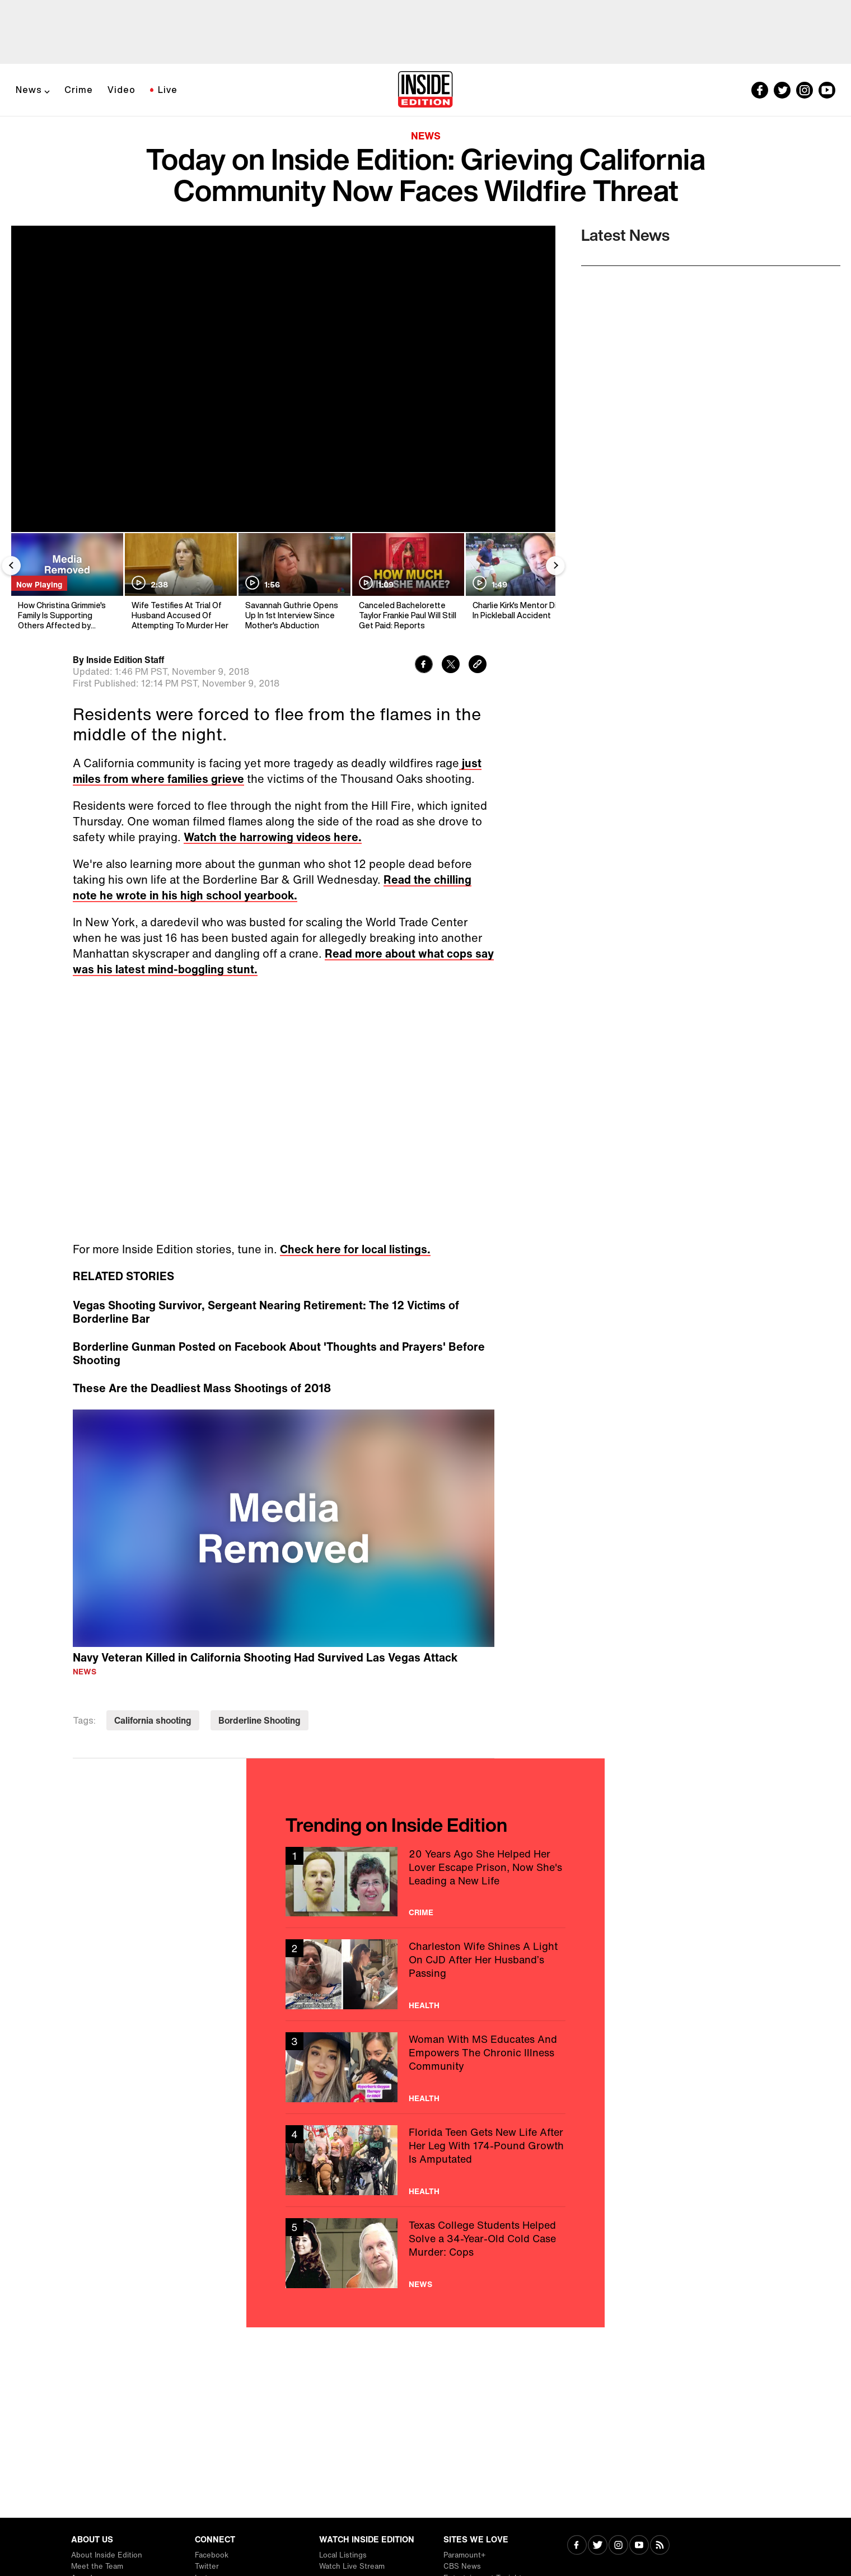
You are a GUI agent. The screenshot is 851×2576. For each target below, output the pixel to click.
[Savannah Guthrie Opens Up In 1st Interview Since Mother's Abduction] (293, 582)
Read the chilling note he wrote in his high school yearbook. (272, 887)
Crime (78, 89)
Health (424, 2005)
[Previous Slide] (11, 565)
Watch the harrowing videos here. (273, 837)
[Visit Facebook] (577, 2546)
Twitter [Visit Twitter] (207, 2566)
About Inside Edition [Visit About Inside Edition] (106, 2555)
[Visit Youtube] (639, 2546)
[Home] (425, 90)
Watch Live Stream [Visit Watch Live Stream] (352, 2566)
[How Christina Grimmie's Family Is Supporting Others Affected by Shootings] (66, 582)
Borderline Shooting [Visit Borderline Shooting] (259, 1720)
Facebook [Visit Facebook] (211, 2555)
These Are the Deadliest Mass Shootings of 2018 (202, 1388)
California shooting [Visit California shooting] (152, 1720)
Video (121, 89)
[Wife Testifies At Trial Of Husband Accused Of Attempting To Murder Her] (180, 582)
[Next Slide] (555, 565)
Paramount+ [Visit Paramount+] (464, 2555)
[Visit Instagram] (618, 2546)
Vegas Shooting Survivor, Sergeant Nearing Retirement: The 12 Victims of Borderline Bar (266, 1312)
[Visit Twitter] (597, 2546)
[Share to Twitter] (451, 665)
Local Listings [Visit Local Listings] (343, 2555)
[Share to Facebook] (424, 665)
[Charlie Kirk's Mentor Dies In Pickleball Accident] (521, 582)
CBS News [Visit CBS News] (462, 2566)
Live (167, 89)
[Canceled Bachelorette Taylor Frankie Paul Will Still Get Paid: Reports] (407, 582)
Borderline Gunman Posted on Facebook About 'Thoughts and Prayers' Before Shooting (279, 1353)
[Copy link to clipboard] (477, 665)
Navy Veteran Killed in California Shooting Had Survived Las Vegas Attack (265, 1657)
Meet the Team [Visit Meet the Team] (97, 2566)
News (29, 89)
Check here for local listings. (355, 1249)
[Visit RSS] (660, 2546)
